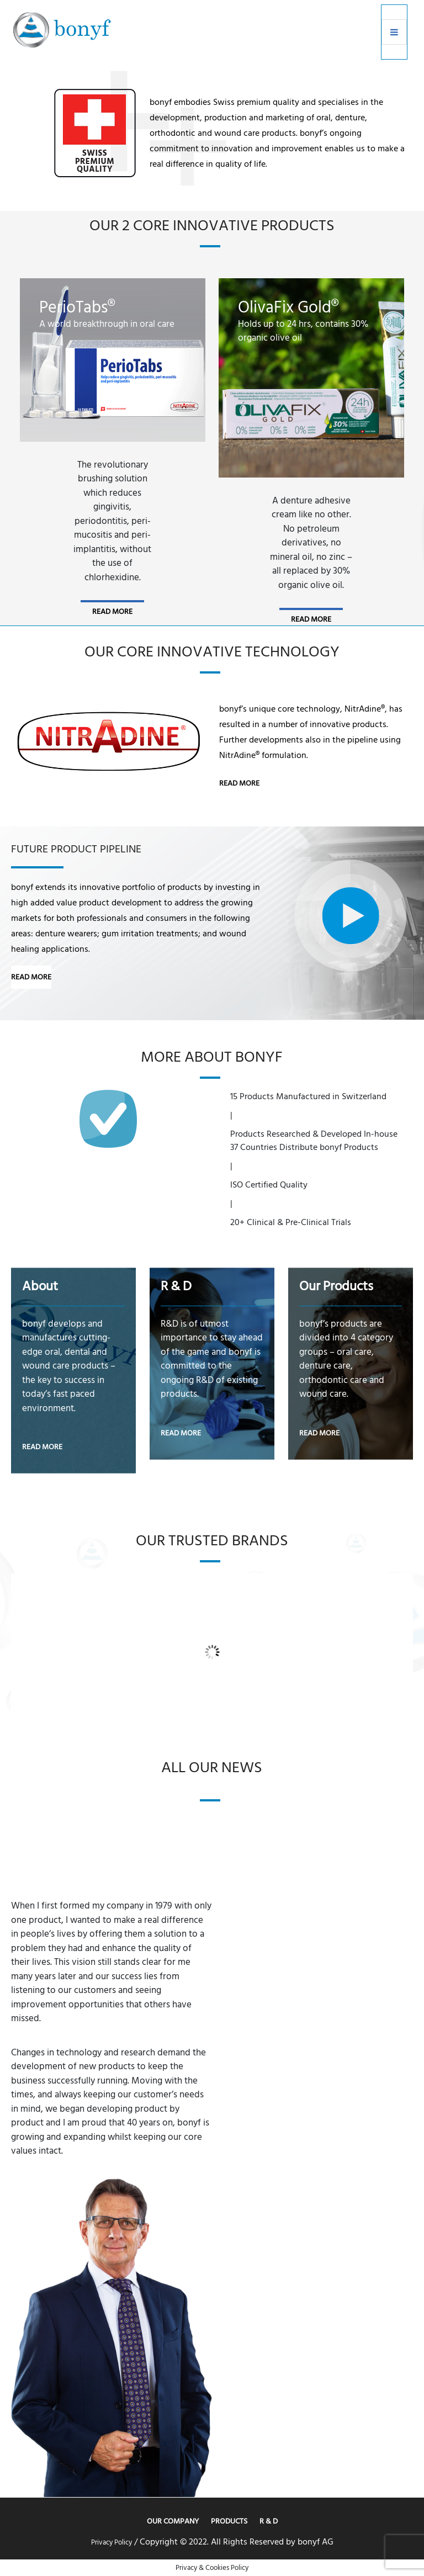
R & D (268, 2521)
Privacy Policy (111, 2542)
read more (112, 611)
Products (229, 2521)
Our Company (173, 2521)
